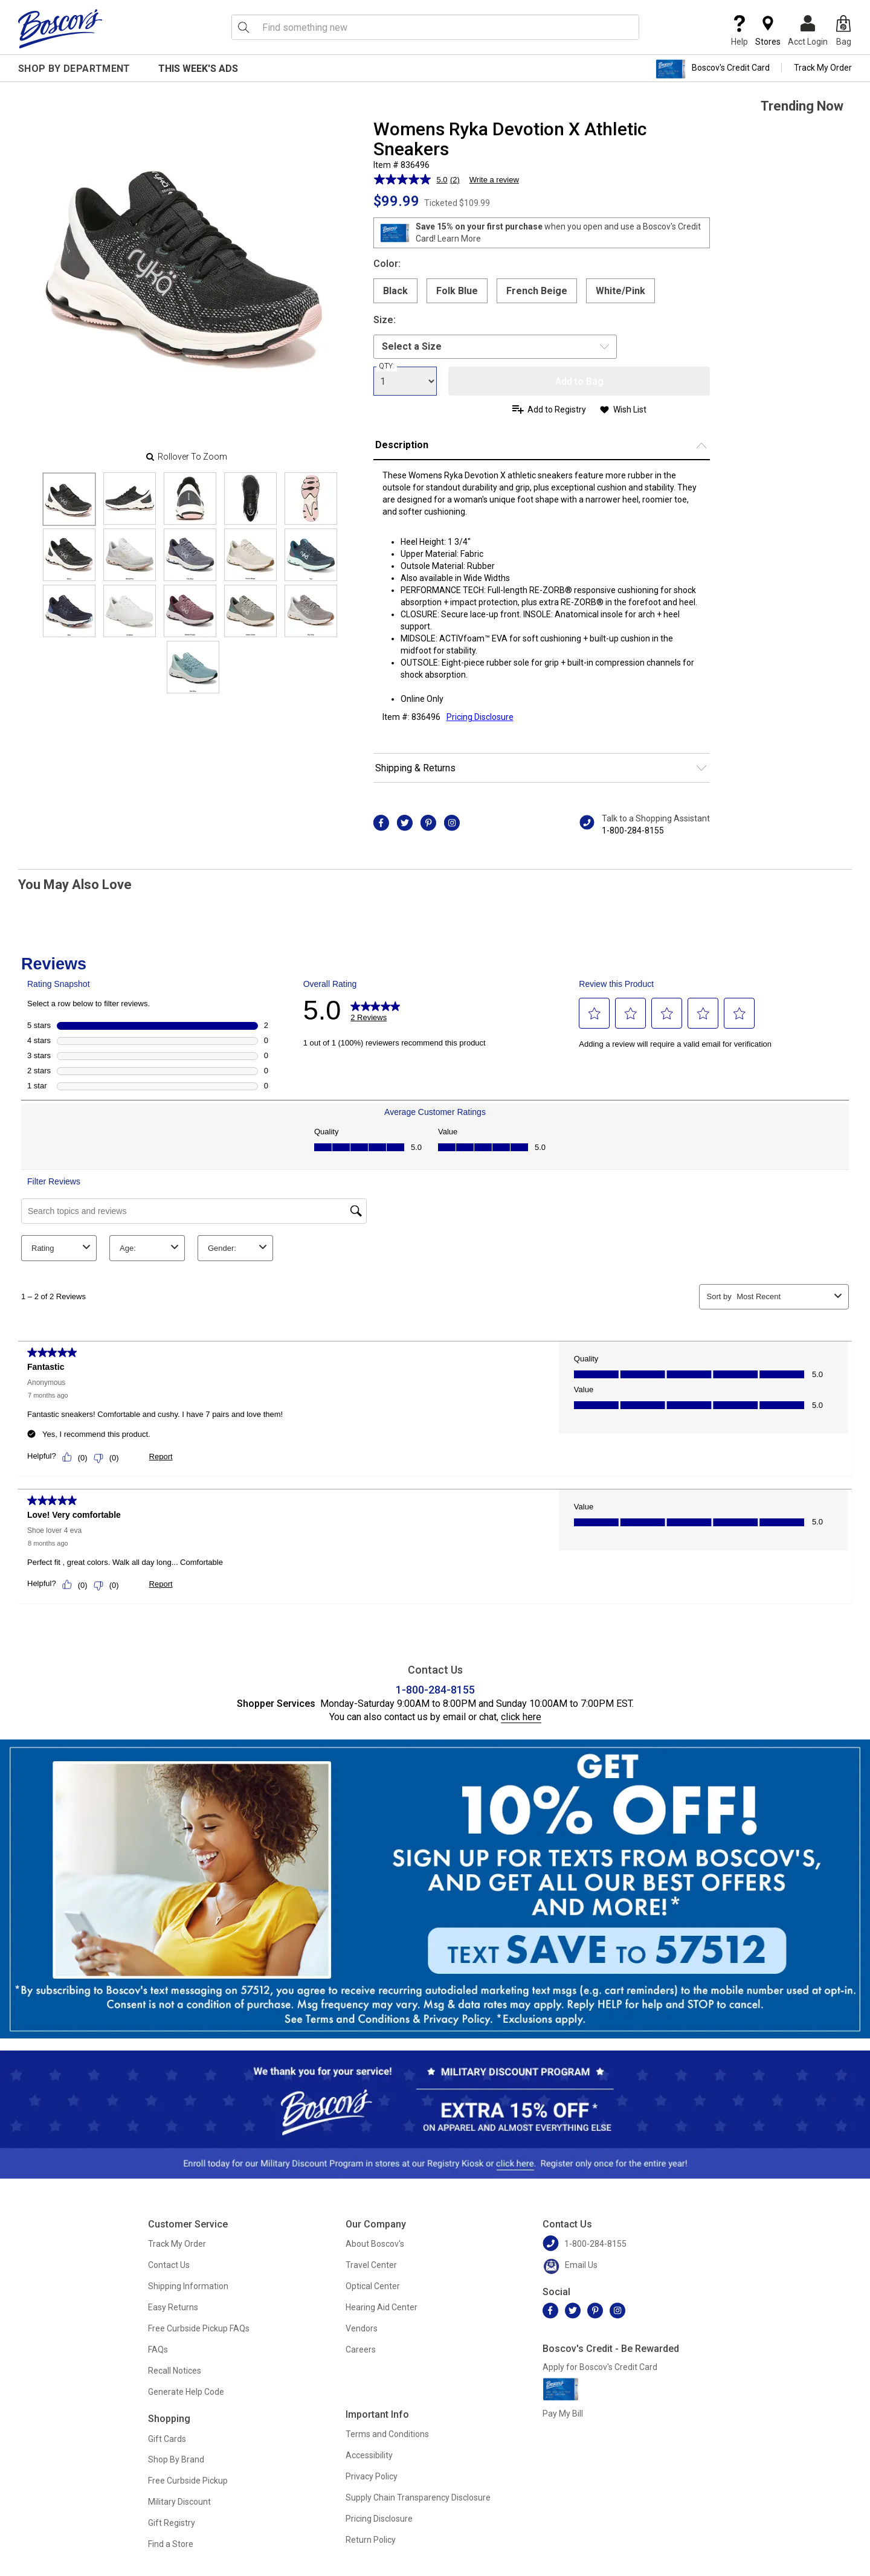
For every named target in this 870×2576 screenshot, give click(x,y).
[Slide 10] (69, 611)
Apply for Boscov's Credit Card (600, 2367)
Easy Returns (173, 2307)
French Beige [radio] (536, 291)
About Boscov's (375, 2244)
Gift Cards (167, 2439)
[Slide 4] (311, 498)
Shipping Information (188, 2286)
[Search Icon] (243, 27)
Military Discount (179, 2502)
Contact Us (169, 2265)
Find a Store (170, 2544)
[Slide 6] (129, 554)
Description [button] (401, 445)
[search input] (435, 27)
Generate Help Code (186, 2392)
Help (739, 31)
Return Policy (371, 2540)
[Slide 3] (250, 498)
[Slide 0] (69, 499)
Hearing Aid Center (381, 2307)
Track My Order (823, 67)
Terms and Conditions (387, 2434)
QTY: (387, 366)
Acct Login (808, 31)
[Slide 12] (190, 611)
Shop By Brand (176, 2459)
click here (521, 1717)
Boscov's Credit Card (713, 69)
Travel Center (371, 2265)
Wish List (629, 409)
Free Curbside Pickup (188, 2480)
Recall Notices (174, 2370)
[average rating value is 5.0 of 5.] (412, 179)
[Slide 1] (129, 498)
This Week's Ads (198, 68)
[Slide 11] (129, 611)
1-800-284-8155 (633, 830)
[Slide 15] (193, 667)
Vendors (362, 2328)
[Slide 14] (311, 611)
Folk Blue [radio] (457, 291)
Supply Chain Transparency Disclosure (418, 2497)
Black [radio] (395, 291)
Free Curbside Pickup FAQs (199, 2328)
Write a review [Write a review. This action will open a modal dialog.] (494, 179)
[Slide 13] (250, 611)
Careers (361, 2349)
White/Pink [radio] (620, 291)
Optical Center (373, 2286)
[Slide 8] (250, 554)
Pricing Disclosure (379, 2518)
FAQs (158, 2349)
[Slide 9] (311, 554)
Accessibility (369, 2455)
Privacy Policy (372, 2476)
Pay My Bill (563, 2413)
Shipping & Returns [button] (415, 768)
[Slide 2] (190, 498)
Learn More (459, 238)
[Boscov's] (60, 28)
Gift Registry (171, 2523)
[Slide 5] (69, 554)
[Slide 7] (190, 554)
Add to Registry (556, 409)
